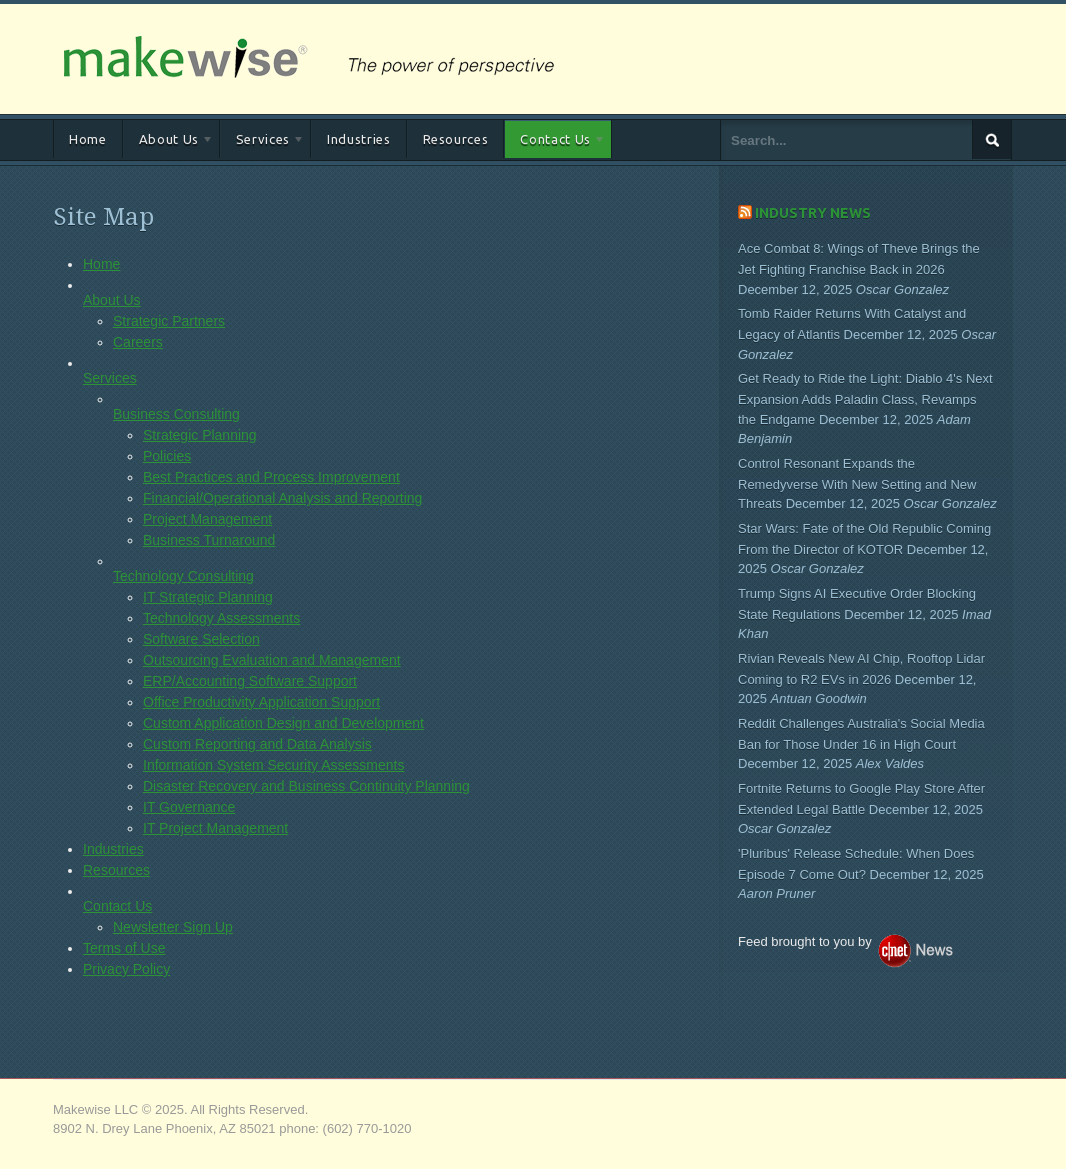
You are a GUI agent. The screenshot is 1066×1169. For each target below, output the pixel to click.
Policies (167, 456)
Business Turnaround (209, 540)
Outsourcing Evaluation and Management (272, 660)
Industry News (813, 213)
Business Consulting (176, 414)
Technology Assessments (221, 618)
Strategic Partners (169, 321)
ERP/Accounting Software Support (250, 681)
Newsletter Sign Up (173, 927)
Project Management (207, 519)
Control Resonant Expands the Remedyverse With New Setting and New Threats (857, 484)
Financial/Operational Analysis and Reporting (282, 498)
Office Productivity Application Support (261, 702)
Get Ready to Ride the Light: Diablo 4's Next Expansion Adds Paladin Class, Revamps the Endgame (865, 399)
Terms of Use (124, 948)
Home (88, 139)
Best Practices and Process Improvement (271, 477)
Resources (456, 139)
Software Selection (201, 639)
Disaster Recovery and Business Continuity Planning (306, 786)
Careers (138, 342)
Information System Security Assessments (273, 765)
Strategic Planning (200, 435)
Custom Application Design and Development (283, 723)
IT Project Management (215, 828)
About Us (168, 142)
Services (262, 142)
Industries (359, 139)
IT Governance (189, 807)
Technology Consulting (183, 576)
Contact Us (554, 142)
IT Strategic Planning (208, 597)
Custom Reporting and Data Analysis (257, 744)
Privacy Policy (126, 969)
